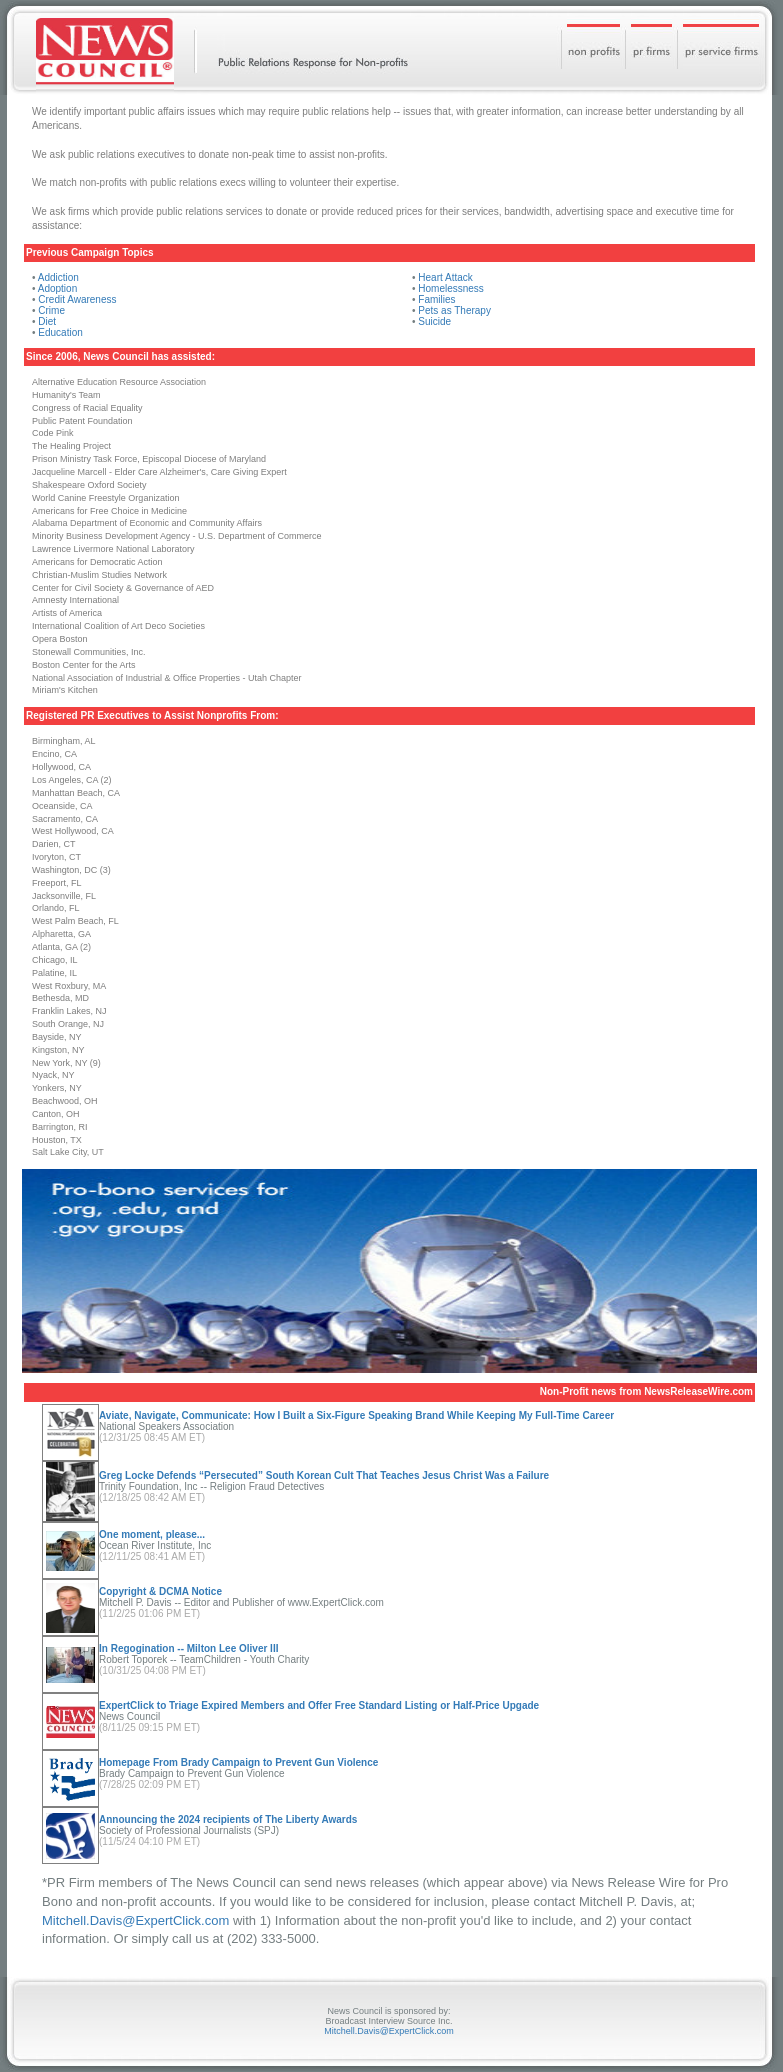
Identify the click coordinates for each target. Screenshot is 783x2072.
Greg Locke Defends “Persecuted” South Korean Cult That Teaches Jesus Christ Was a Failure (324, 1475)
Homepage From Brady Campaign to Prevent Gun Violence (238, 1762)
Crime (51, 310)
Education (60, 332)
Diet (47, 321)
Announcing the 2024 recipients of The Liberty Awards (228, 1819)
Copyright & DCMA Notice (160, 1591)
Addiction (58, 277)
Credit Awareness (77, 299)
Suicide (434, 321)
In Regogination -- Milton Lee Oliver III (188, 1648)
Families (436, 299)
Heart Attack (445, 277)
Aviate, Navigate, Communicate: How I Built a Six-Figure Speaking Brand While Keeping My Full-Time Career (356, 1415)
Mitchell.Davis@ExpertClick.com (135, 1920)
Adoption (57, 288)
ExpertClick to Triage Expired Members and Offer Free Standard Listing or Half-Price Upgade (319, 1705)
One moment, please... (152, 1534)
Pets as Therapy (454, 310)
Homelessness (451, 288)
